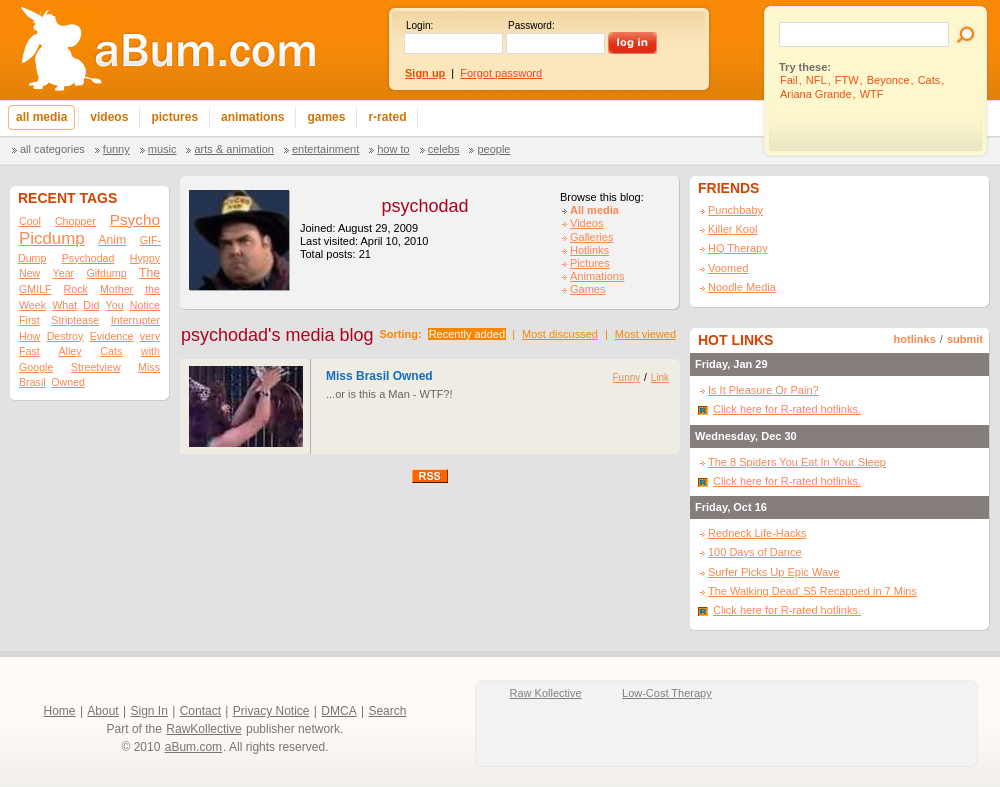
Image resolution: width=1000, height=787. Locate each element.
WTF (872, 94)
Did (91, 305)
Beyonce (888, 80)
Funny (116, 149)
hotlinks (915, 339)
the (152, 289)
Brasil (32, 382)
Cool (30, 221)
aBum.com (193, 747)
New (29, 273)
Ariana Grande (816, 94)
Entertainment (325, 149)
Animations (597, 276)
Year (64, 273)
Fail (789, 80)
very (150, 336)
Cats (929, 80)
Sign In (149, 711)
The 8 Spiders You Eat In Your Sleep (797, 462)
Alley (69, 351)
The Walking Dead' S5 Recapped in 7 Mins (812, 591)
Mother (116, 289)
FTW (847, 80)
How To (393, 149)
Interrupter (135, 320)
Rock (76, 289)
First (29, 320)
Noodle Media (742, 287)
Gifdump (106, 273)
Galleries (591, 237)
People (493, 149)
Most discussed (560, 334)
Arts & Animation (233, 149)
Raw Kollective (546, 693)
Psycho (135, 219)
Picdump (52, 238)
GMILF (35, 289)
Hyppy (145, 258)
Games (587, 289)
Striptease (75, 320)
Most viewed (645, 334)
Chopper (75, 221)
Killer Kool (733, 229)
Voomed (728, 268)
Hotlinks (589, 250)
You (115, 305)
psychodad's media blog (277, 335)
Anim (112, 240)
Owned (68, 382)
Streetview (96, 367)
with (150, 351)
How (29, 336)
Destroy (65, 336)
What (64, 305)
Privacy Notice (271, 711)
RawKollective (203, 729)
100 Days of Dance (755, 552)
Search (387, 711)
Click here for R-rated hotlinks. (787, 409)
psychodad (424, 206)
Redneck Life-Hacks (757, 533)
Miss (149, 367)
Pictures (590, 263)
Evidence (112, 336)
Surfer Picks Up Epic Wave (774, 572)
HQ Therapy (738, 248)
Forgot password (501, 73)
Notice (145, 305)
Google (36, 367)
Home (60, 711)
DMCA (338, 711)
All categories (52, 149)
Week (32, 305)
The (149, 273)
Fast (29, 351)
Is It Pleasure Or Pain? (763, 390)
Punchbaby (735, 210)
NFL (816, 80)
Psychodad (88, 258)
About (102, 711)
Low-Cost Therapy (667, 693)
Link (660, 377)
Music (162, 149)
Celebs (444, 149)
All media (594, 210)
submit (965, 339)
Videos (586, 223)
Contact (200, 711)
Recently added (467, 334)
